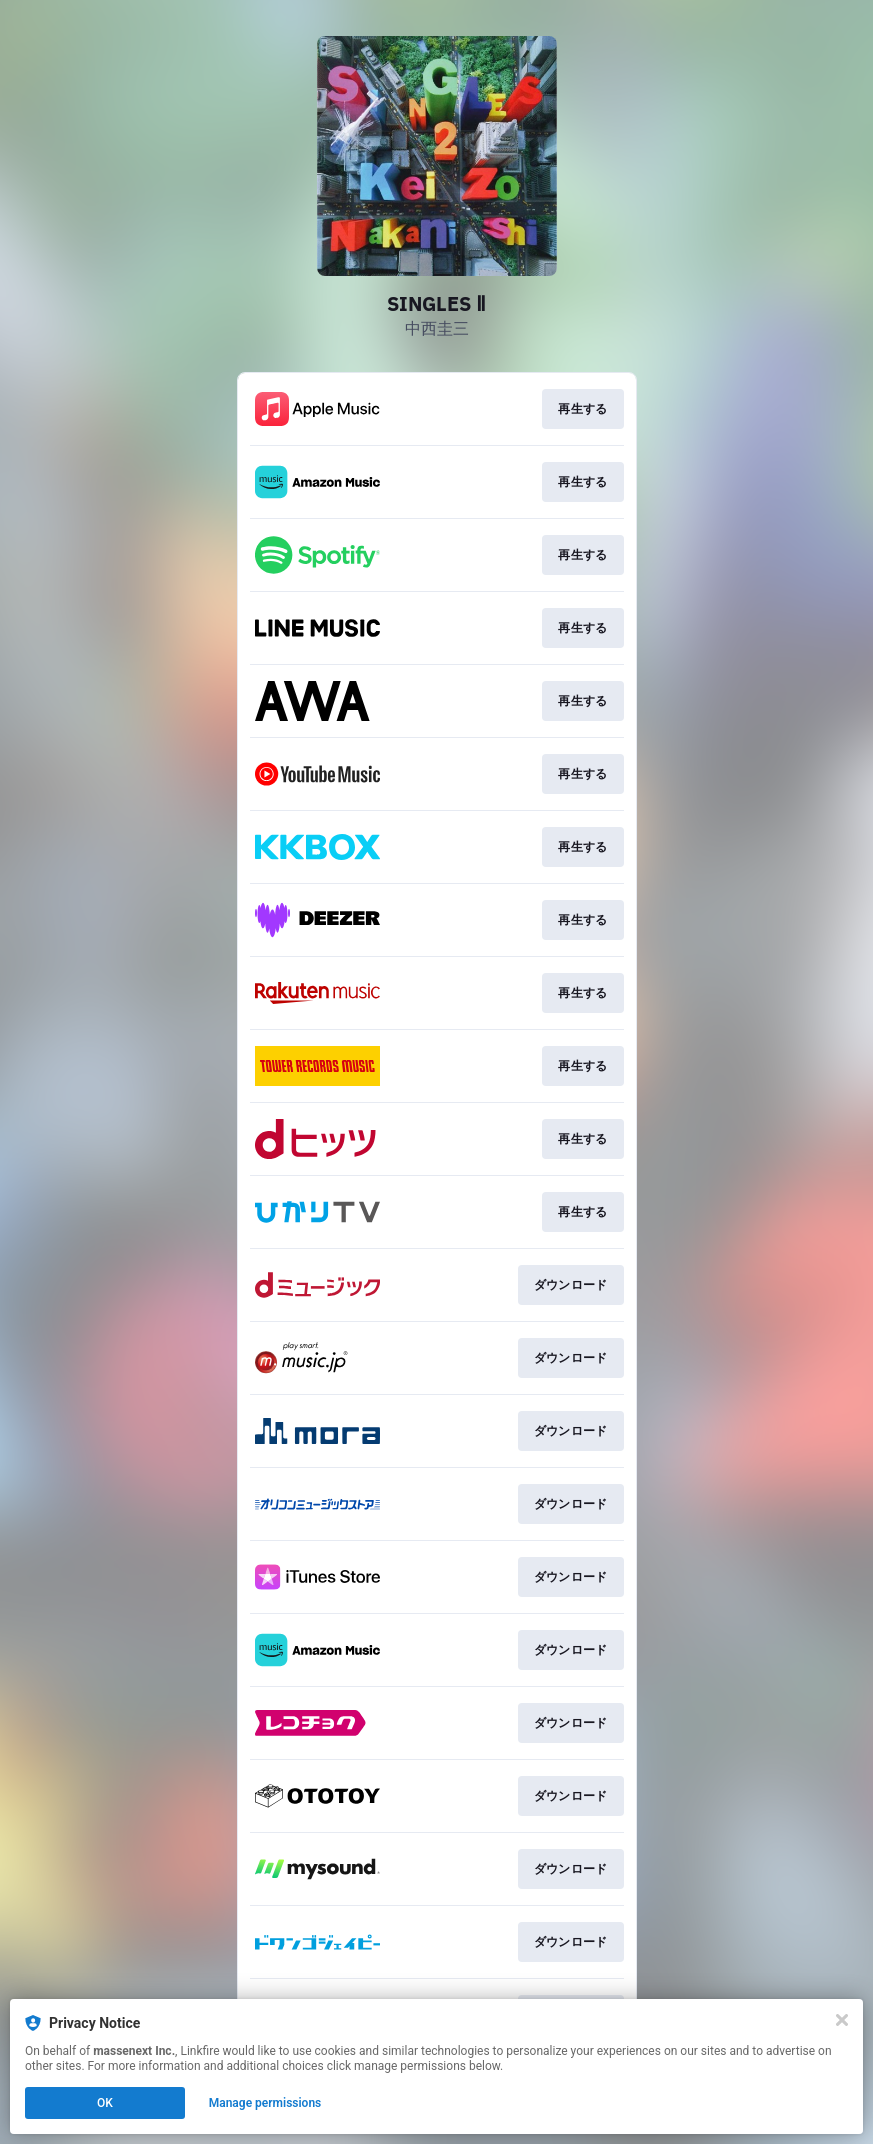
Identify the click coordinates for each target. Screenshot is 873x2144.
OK (105, 2103)
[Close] (842, 2020)
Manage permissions (265, 2103)
